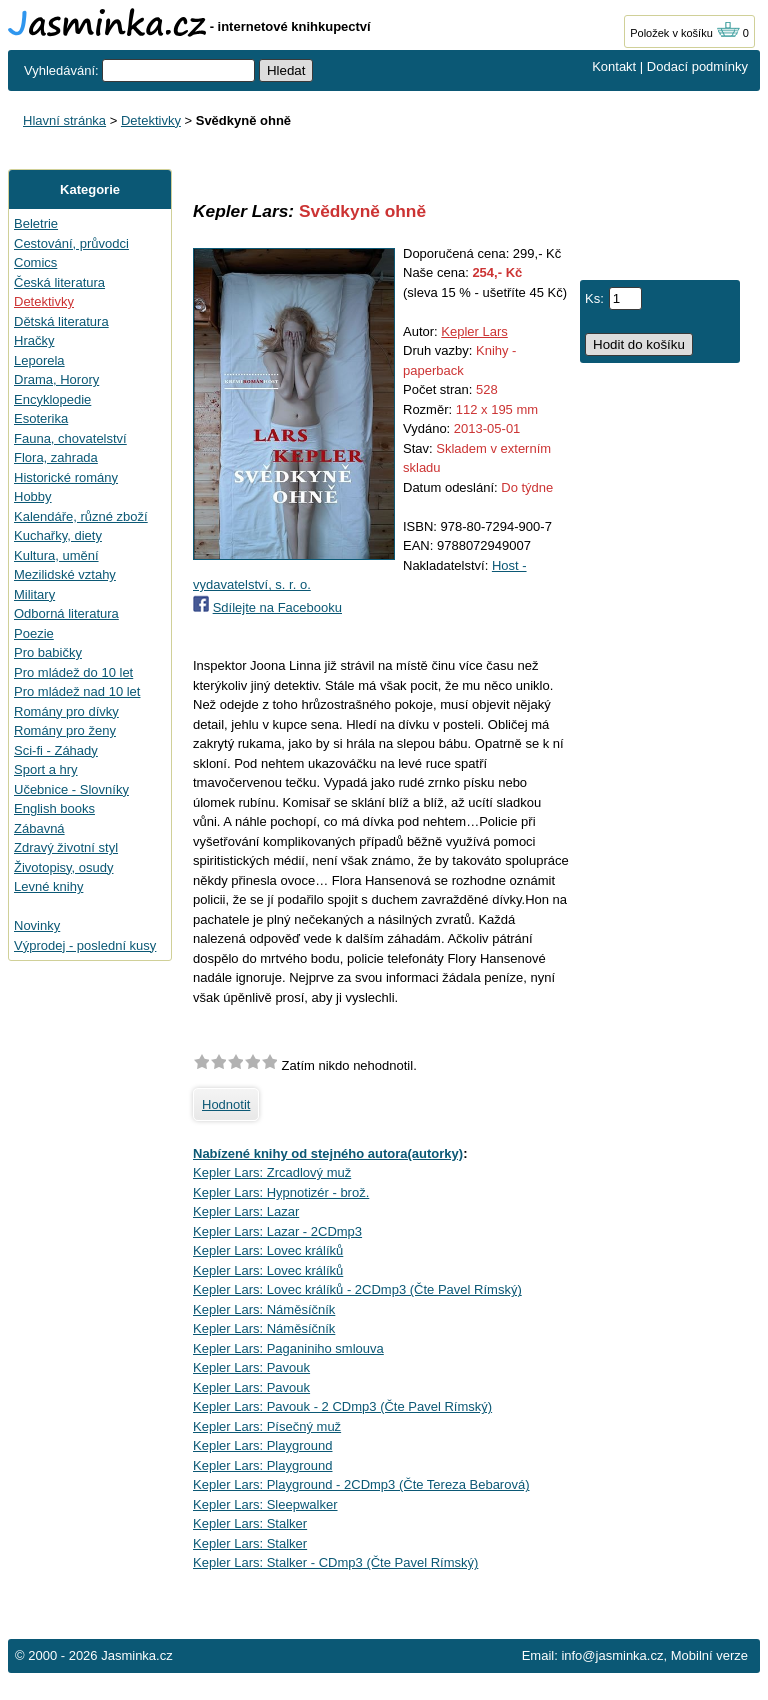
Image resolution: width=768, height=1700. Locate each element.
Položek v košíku (685, 33)
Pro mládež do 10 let (73, 672)
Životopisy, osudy (63, 867)
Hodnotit (226, 1104)
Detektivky (151, 120)
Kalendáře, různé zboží (81, 516)
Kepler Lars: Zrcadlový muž (272, 1172)
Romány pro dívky (66, 711)
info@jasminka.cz (612, 1655)
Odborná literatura (66, 613)
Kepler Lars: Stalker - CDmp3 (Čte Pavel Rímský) (335, 1562)
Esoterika (41, 418)
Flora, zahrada (56, 457)
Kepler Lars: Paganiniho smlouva (288, 1348)
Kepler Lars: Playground (262, 1445)
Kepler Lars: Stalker (250, 1523)
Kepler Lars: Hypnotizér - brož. (281, 1192)
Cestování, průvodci (71, 243)
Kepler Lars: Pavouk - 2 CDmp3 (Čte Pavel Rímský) (342, 1406)
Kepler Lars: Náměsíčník (264, 1309)
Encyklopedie (52, 399)
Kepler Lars (474, 331)
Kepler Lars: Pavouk (251, 1367)
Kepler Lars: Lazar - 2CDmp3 (277, 1231)
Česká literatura (59, 282)
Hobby (33, 496)
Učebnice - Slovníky (71, 789)
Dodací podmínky (697, 66)
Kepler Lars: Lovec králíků (268, 1250)
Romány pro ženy (65, 730)
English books (54, 808)
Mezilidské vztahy (65, 574)
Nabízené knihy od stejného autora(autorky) (328, 1153)
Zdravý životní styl (66, 847)
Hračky (34, 340)
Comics (35, 262)
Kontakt (614, 66)
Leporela (39, 360)
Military (34, 594)
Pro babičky (48, 652)
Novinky (37, 925)
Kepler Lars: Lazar (246, 1211)
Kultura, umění (56, 555)
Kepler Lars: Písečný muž (267, 1426)
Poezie (34, 633)
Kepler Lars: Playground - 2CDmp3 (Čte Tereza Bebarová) (361, 1484)
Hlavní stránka (64, 120)
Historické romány (66, 477)
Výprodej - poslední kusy (85, 945)
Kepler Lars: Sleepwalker (265, 1504)
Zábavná (39, 828)
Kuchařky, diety (58, 535)
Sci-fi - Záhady (56, 750)
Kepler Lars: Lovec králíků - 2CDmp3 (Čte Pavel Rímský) (357, 1289)
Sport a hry (46, 769)
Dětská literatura (61, 321)
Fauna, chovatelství (70, 438)
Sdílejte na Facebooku (277, 607)
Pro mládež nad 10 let (77, 691)
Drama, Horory (56, 379)
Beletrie (36, 223)
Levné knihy (48, 886)
